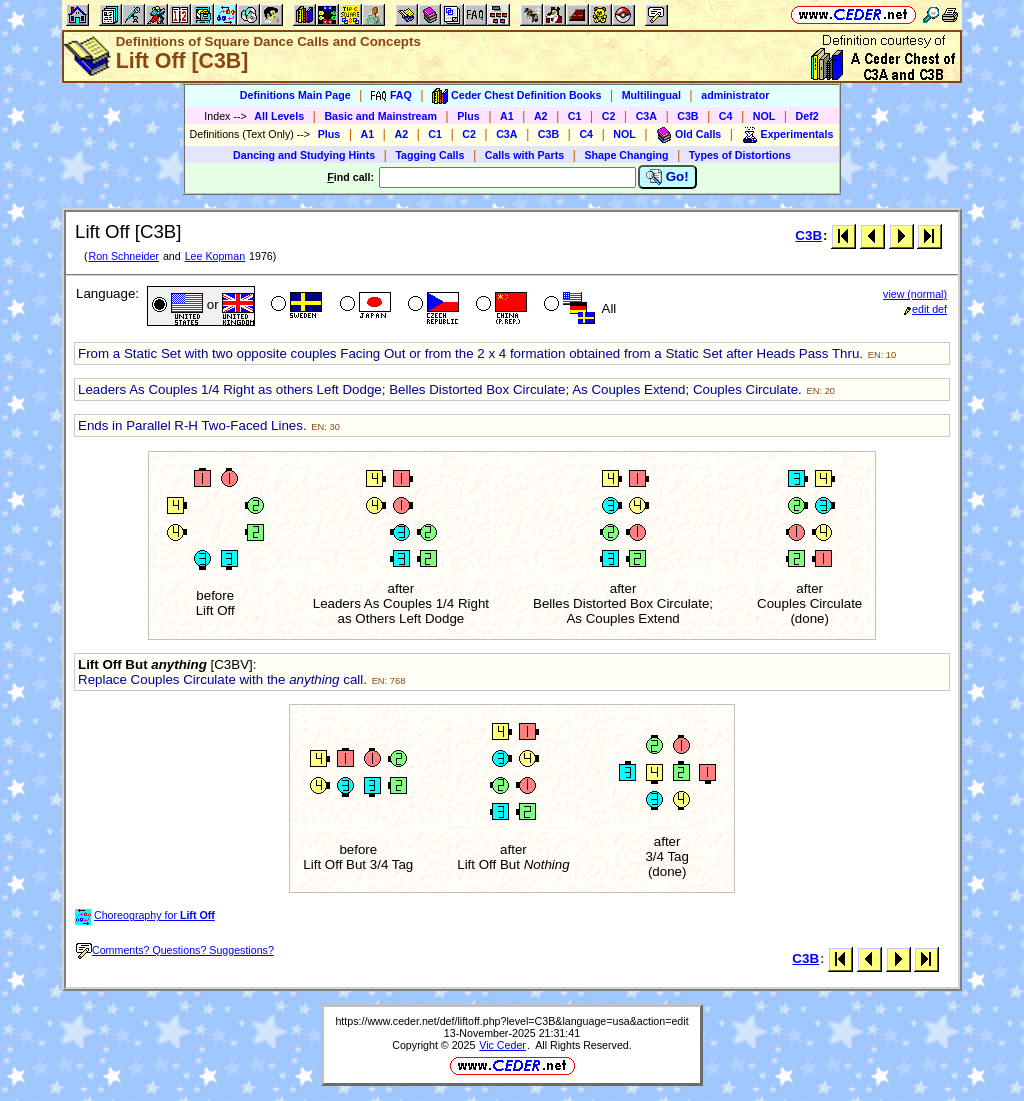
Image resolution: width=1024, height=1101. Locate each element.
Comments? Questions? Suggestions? (175, 950)
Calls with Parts (524, 155)
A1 (507, 116)
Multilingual (651, 95)
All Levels (279, 116)
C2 (609, 116)
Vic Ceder (502, 1045)
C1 (575, 116)
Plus (468, 116)
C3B (687, 116)
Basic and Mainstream (380, 116)
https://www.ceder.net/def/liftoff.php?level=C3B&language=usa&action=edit (511, 1021)
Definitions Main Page (295, 95)
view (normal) (915, 294)
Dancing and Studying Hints (304, 155)
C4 (726, 116)
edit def (925, 309)
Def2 (807, 116)
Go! (667, 177)
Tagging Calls (429, 155)
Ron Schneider (123, 256)
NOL (764, 116)
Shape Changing (626, 155)
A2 (541, 116)
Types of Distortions (740, 155)
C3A (646, 116)
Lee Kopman (215, 256)
